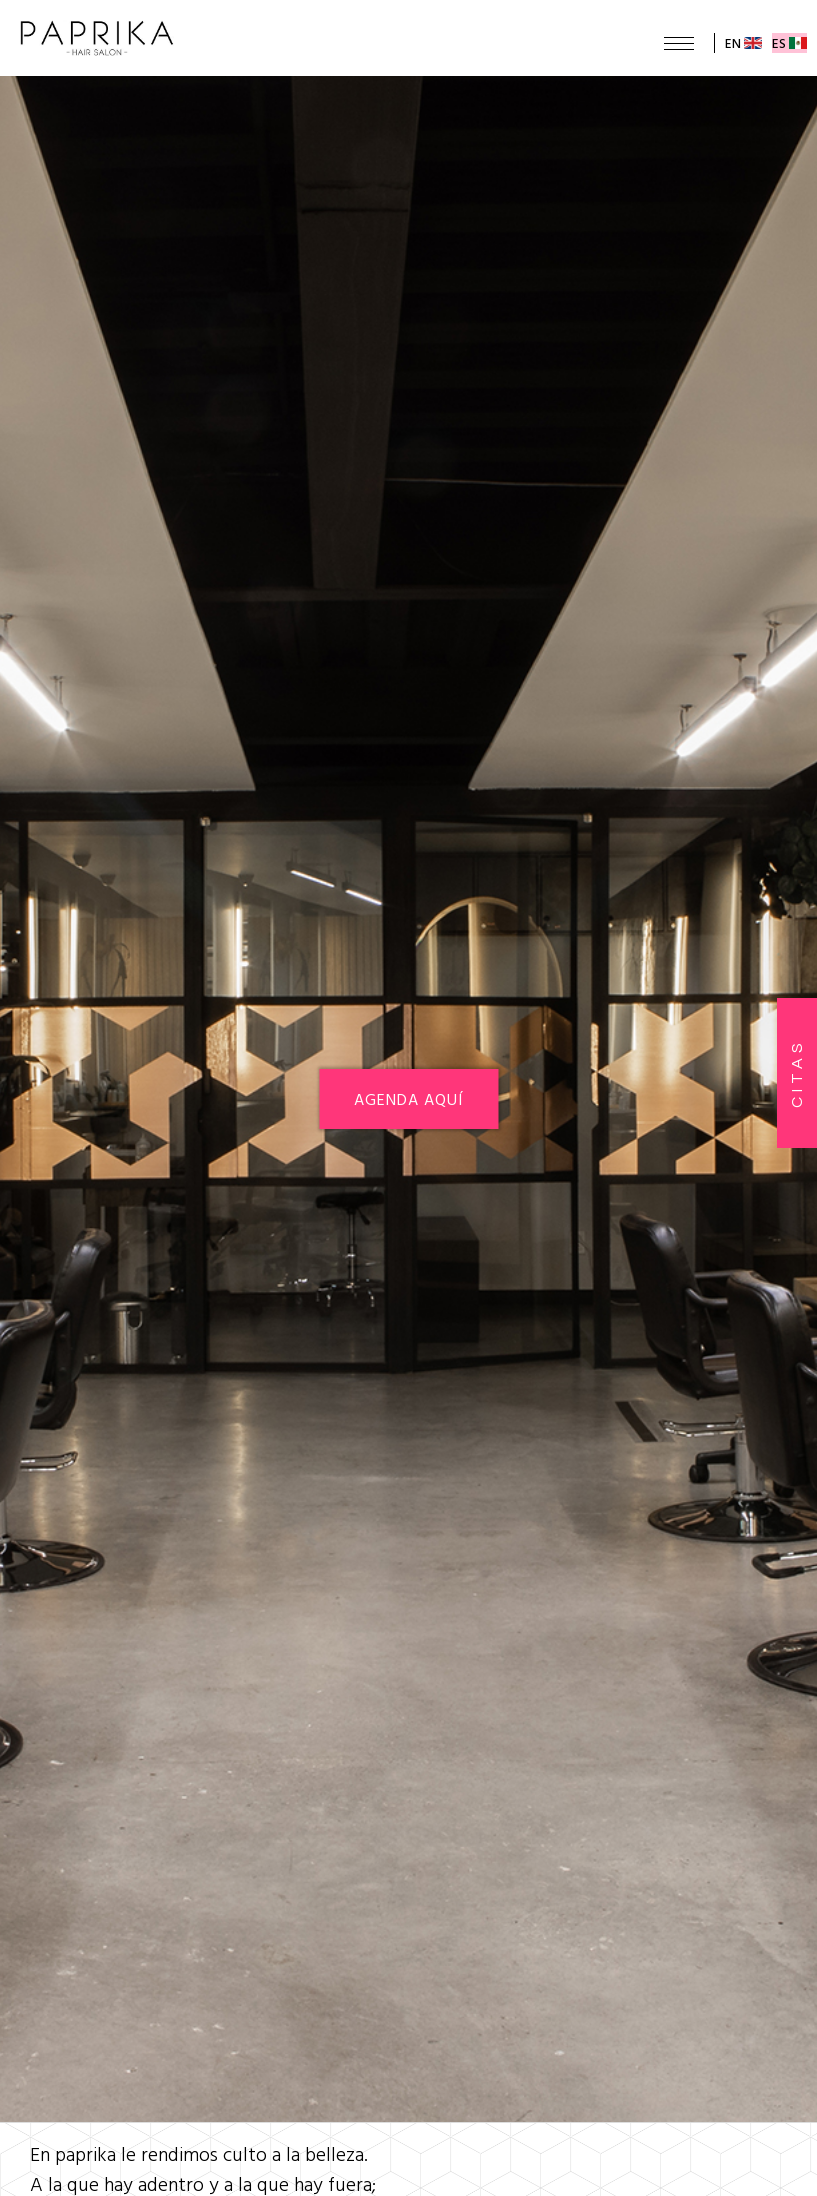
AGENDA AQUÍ (408, 1099)
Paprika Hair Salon (97, 38)
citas (797, 1073)
